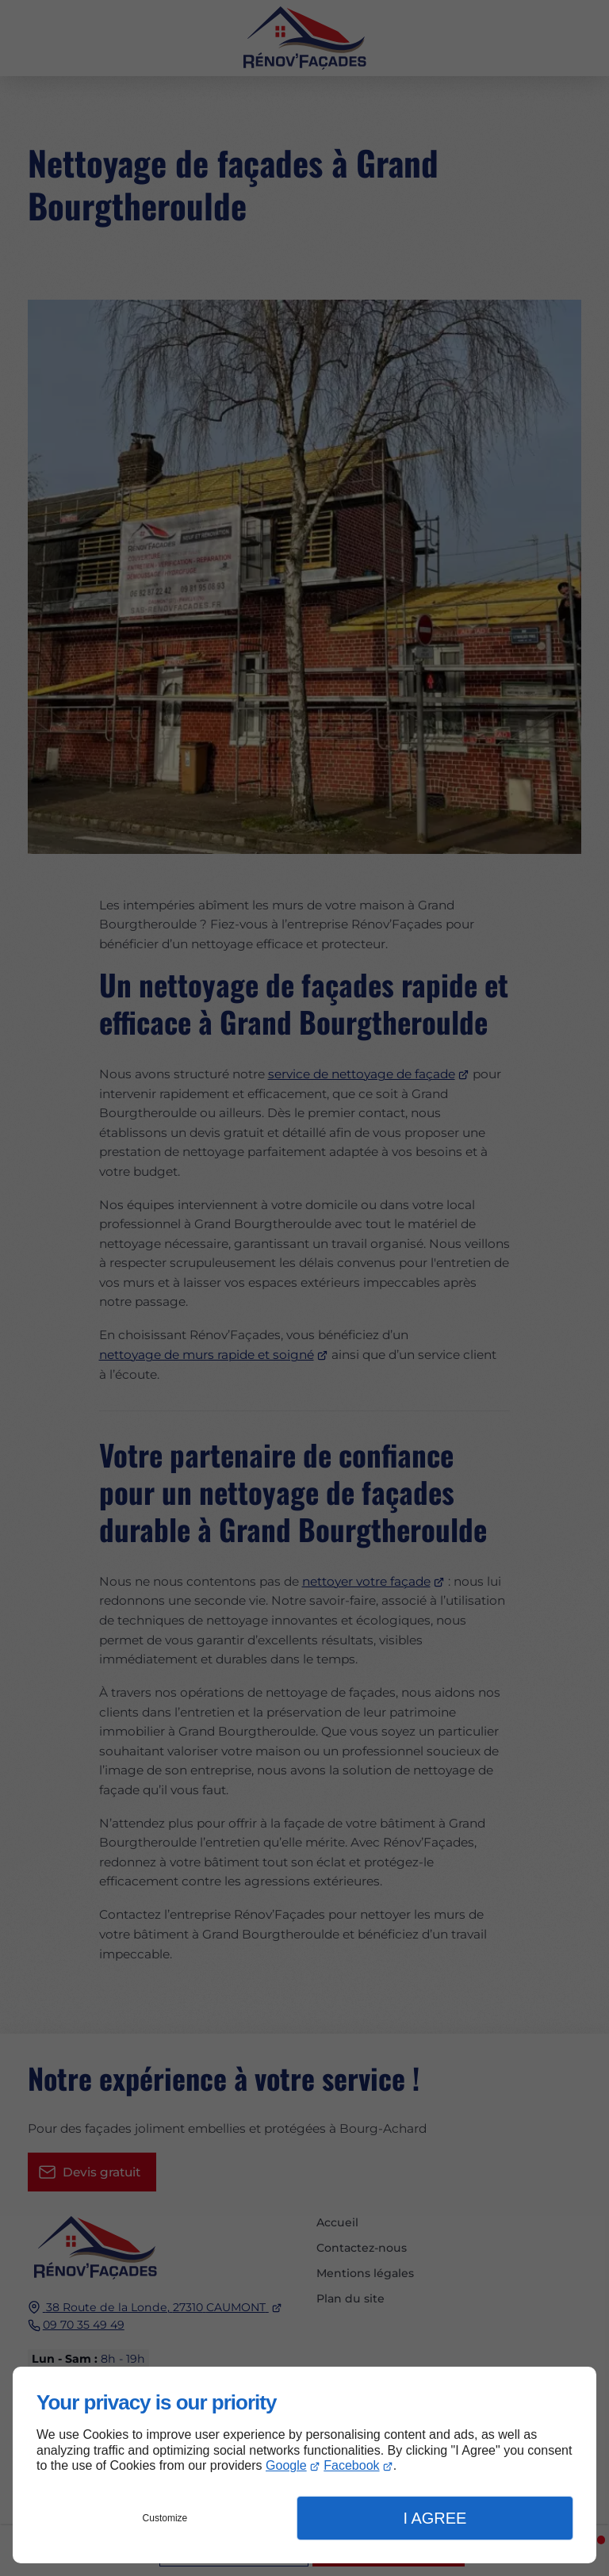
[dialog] (304, 2465)
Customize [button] (165, 2518)
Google (286, 2465)
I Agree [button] (434, 2518)
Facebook (351, 2465)
